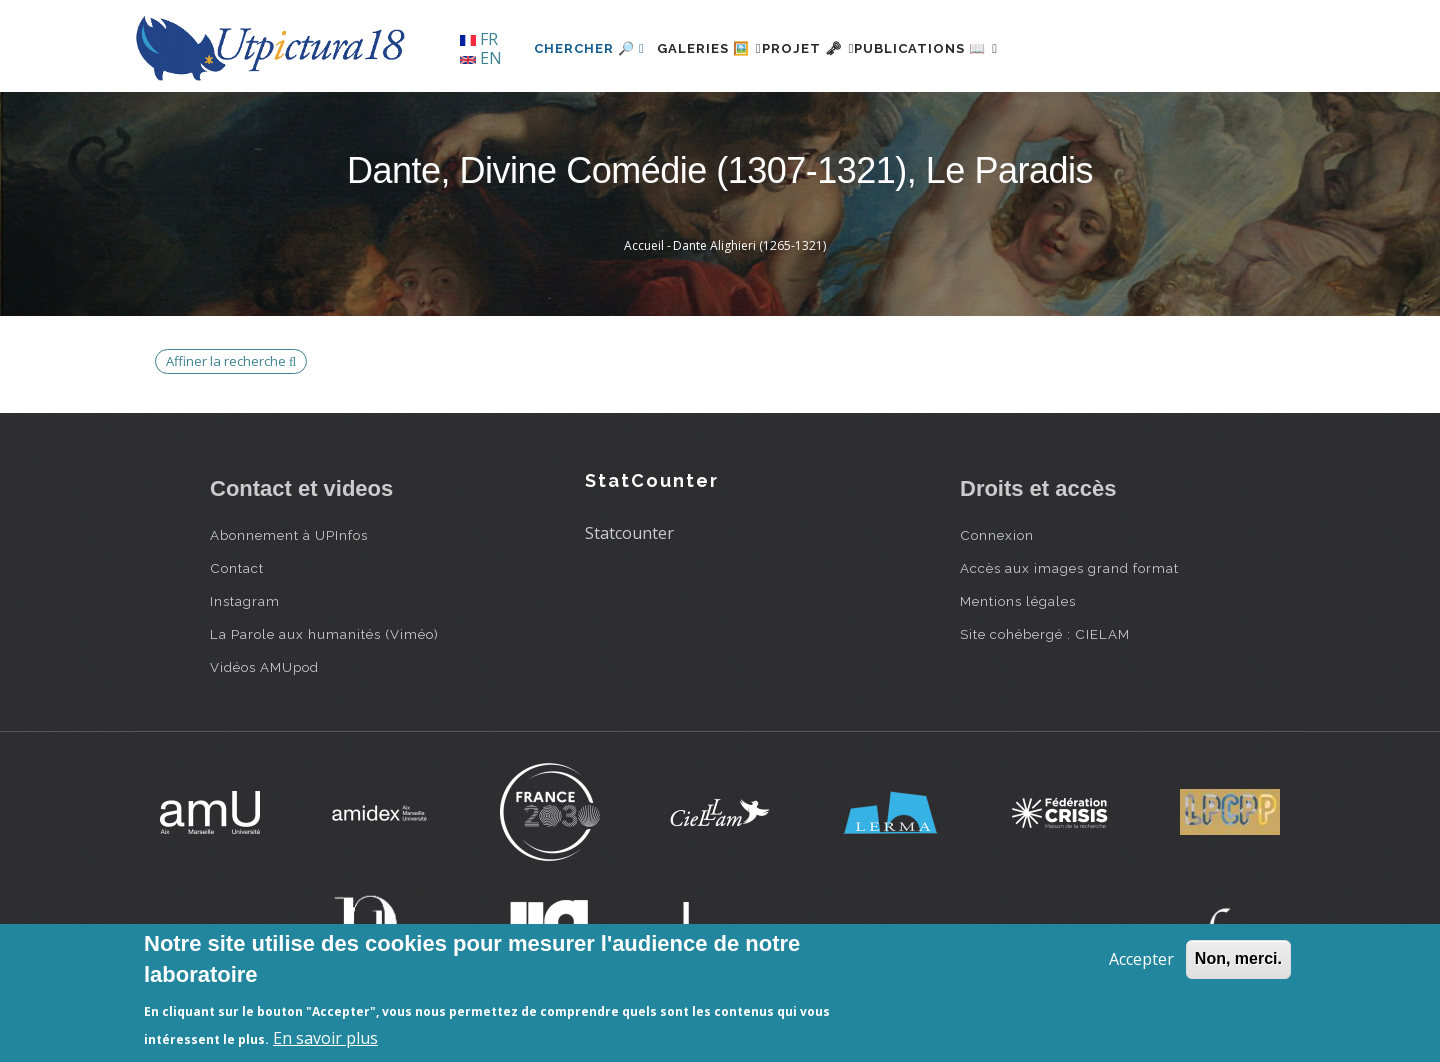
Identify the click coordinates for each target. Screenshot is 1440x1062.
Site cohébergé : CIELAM (1045, 634)
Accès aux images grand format (1069, 568)
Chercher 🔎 (589, 48)
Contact (237, 568)
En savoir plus (325, 1038)
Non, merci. (1238, 958)
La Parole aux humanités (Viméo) (324, 634)
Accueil (644, 245)
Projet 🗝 (844, 48)
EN (481, 58)
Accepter (1141, 959)
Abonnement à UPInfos (289, 535)
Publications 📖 (986, 48)
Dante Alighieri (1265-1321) (749, 245)
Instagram (245, 601)
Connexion (997, 535)
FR (479, 39)
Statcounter (629, 533)
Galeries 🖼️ (721, 48)
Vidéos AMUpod (264, 667)
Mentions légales (1018, 601)
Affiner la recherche (231, 361)
